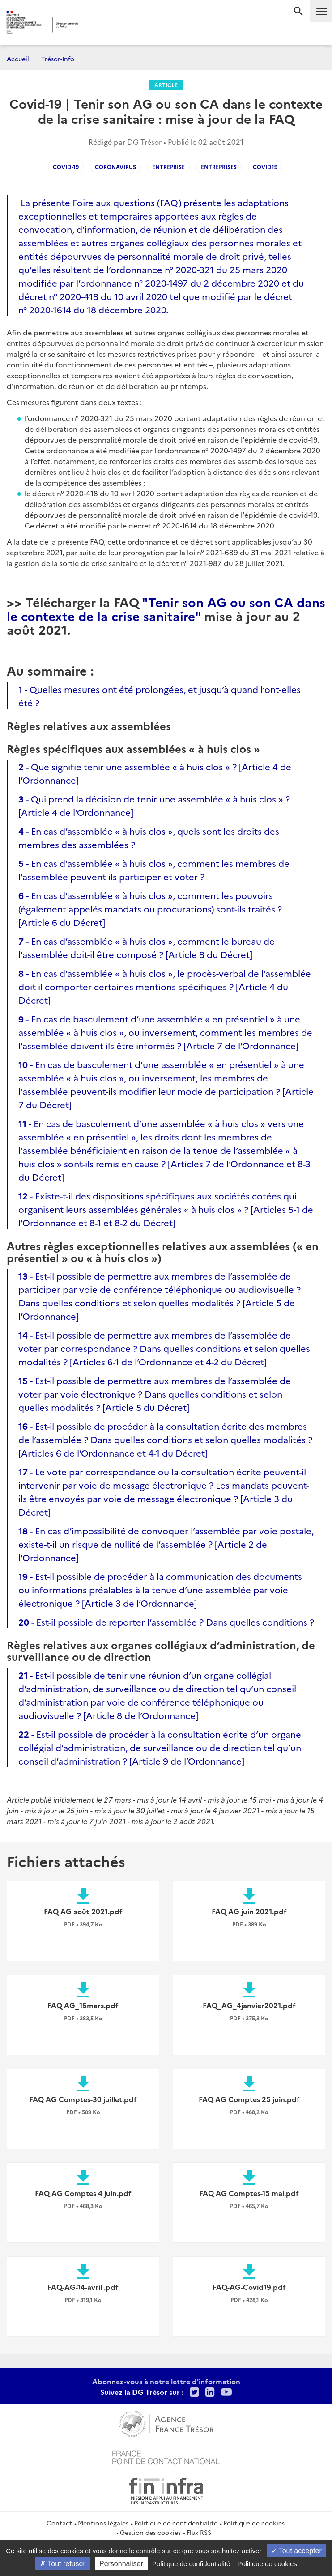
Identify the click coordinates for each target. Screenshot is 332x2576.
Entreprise (168, 166)
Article (166, 85)
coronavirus (115, 166)
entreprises (219, 166)
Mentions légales (103, 2522)
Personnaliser (121, 2564)
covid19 (265, 166)
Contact (59, 2522)
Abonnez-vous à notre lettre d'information (166, 2381)
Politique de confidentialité (175, 2522)
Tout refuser (62, 2564)
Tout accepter (296, 2551)
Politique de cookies (254, 2522)
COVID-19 (66, 166)
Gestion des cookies (150, 2532)
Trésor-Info (57, 58)
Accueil (18, 58)
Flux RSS (199, 2532)
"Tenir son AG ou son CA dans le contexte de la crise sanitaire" (166, 608)
